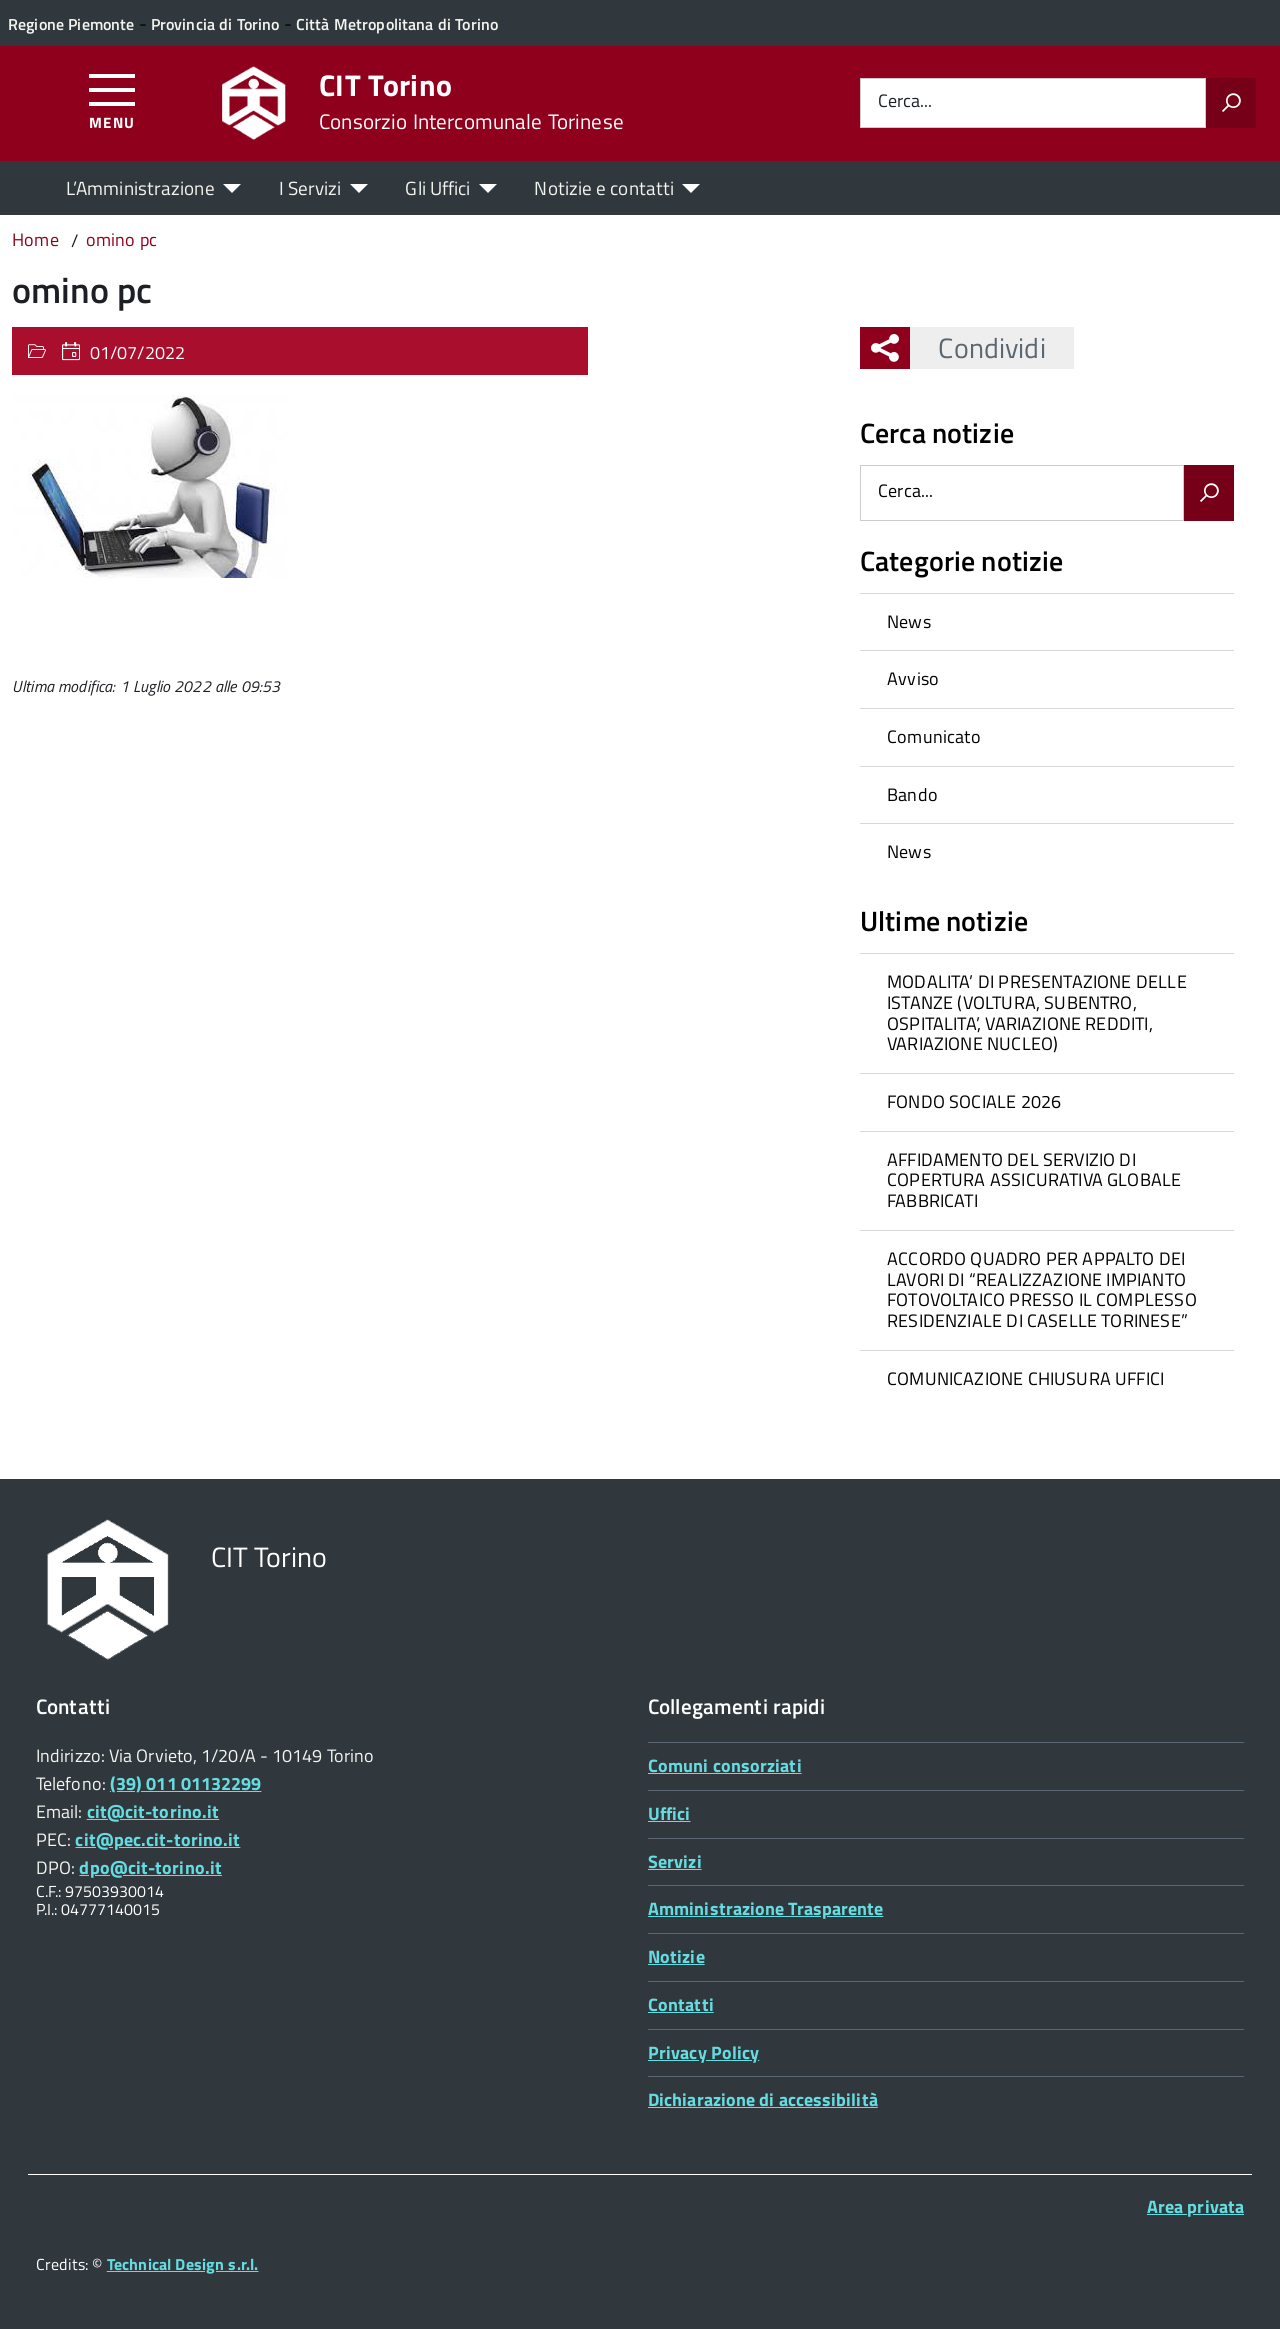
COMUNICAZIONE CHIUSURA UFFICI (1025, 1378)
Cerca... (905, 102)
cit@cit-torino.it (153, 1811)
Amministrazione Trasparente (765, 1908)
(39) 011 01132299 (186, 1783)
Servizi (675, 1861)
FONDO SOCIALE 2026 (974, 1101)
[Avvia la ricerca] (1231, 103)
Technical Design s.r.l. (183, 2264)
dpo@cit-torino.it (150, 1867)
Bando (912, 794)
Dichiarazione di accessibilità (763, 2099)
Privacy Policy (703, 2052)
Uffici (669, 1813)
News (909, 621)
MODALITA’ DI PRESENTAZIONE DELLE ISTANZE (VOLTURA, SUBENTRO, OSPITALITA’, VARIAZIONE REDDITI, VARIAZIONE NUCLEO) (1037, 1012)
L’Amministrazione (140, 187)
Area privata (1195, 2206)
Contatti (681, 2004)
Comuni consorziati (725, 1765)
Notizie (676, 1956)
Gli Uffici (437, 187)
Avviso (913, 678)
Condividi (977, 347)
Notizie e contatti (604, 187)
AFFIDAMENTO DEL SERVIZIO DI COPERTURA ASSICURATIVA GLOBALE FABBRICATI (1034, 1180)
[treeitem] (1047, 622)
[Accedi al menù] (112, 100)
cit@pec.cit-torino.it (157, 1839)
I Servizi (310, 187)
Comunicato (934, 736)
